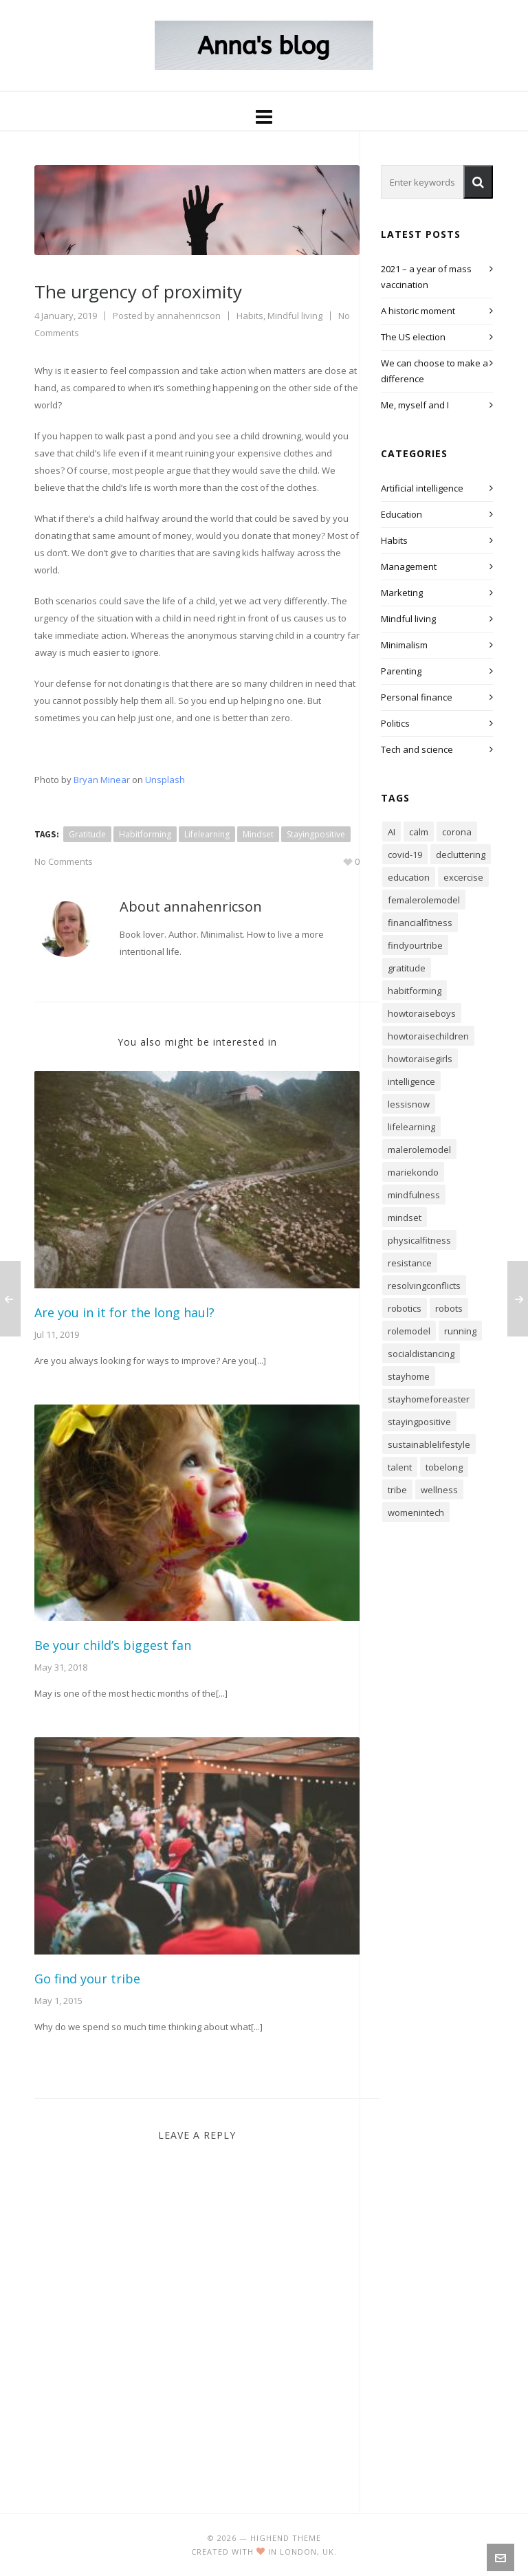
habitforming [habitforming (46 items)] (414, 990)
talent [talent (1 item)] (400, 1467)
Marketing (402, 592)
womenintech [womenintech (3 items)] (416, 1512)
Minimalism (404, 645)
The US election (413, 337)
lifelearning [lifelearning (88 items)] (411, 1127)
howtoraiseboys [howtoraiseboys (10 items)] (422, 1013)
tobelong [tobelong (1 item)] (444, 1467)
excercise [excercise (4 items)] (463, 877)
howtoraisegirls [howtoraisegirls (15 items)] (420, 1059)
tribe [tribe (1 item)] (397, 1490)
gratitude (87, 834)
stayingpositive (316, 834)
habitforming (145, 834)
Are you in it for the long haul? (124, 1312)
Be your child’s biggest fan (112, 1645)
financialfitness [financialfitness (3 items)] (420, 922)
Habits (249, 315)
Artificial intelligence (422, 488)
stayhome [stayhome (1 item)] (409, 1376)
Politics (395, 723)
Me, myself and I (415, 405)
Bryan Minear (102, 779)
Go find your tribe (87, 1978)
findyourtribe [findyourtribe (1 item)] (415, 945)
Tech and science (417, 749)
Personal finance (416, 697)
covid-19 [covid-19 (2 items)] (405, 854)
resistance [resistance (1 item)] (410, 1263)
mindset (258, 834)
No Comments (63, 861)
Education (401, 514)
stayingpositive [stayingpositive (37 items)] (419, 1422)
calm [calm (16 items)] (418, 832)
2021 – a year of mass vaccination (426, 277)
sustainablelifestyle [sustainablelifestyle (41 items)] (429, 1444)
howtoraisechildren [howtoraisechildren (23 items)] (428, 1036)
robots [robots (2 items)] (449, 1308)
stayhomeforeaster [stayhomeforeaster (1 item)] (429, 1399)
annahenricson (189, 315)
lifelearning (207, 834)
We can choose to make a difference (434, 371)
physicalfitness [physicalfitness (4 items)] (419, 1240)
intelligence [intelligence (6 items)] (411, 1081)
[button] (478, 182)
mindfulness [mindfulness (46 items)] (414, 1195)
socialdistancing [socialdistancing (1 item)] (421, 1353)
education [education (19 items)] (409, 877)
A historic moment (418, 311)
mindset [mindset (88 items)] (404, 1217)
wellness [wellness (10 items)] (439, 1490)
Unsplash (165, 779)
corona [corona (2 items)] (457, 832)
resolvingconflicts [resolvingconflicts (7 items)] (424, 1285)
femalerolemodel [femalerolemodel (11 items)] (424, 900)
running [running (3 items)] (460, 1331)
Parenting (401, 671)
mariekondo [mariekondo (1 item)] (413, 1172)
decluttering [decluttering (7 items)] (460, 854)
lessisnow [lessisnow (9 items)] (409, 1104)
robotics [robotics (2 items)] (404, 1308)
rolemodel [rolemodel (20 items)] (409, 1331)
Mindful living (294, 315)
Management (409, 566)
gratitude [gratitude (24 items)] (407, 968)
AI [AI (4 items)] (391, 832)
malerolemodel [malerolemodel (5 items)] (419, 1149)
